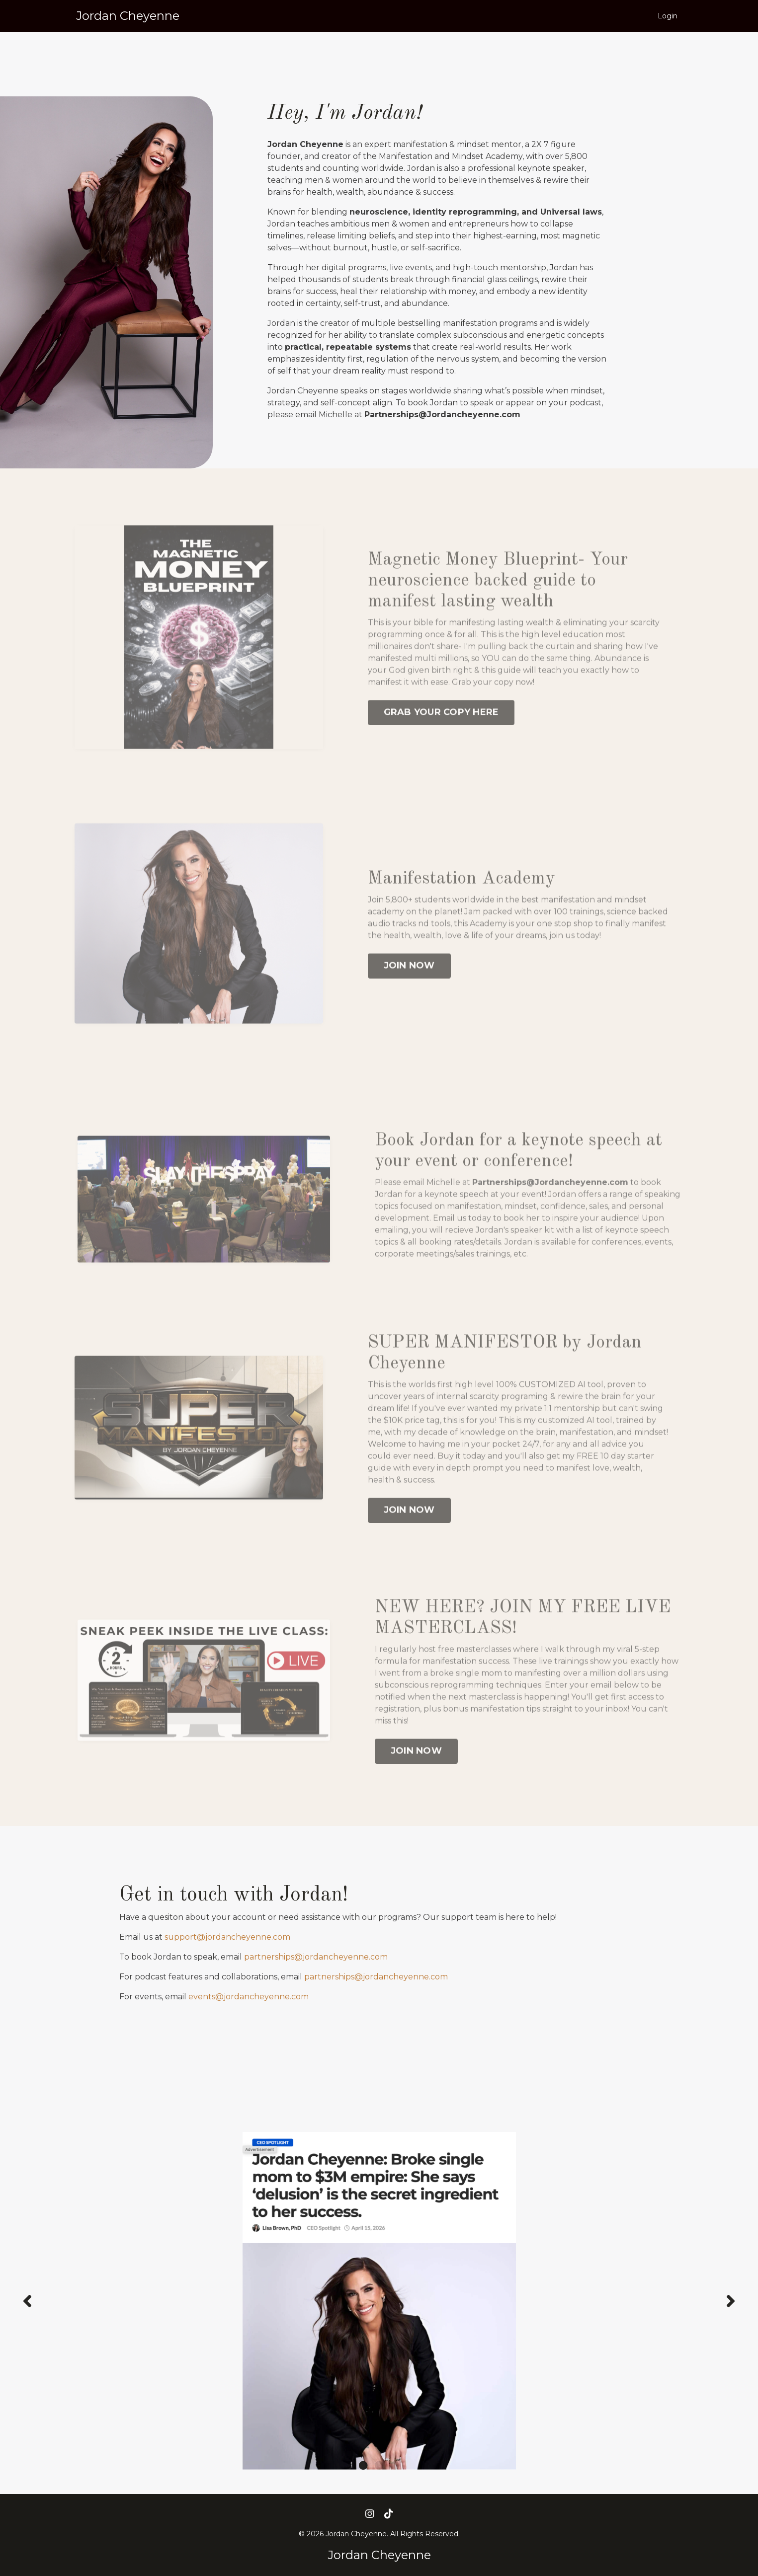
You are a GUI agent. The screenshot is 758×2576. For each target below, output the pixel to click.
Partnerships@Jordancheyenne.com (550, 1211)
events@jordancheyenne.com (248, 1996)
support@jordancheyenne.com (227, 1937)
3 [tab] (395, 2465)
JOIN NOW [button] (409, 994)
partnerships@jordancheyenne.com (316, 1957)
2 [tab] (379, 2465)
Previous (27, 2301)
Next (731, 2301)
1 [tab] (363, 2465)
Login (667, 15)
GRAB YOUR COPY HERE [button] (441, 741)
